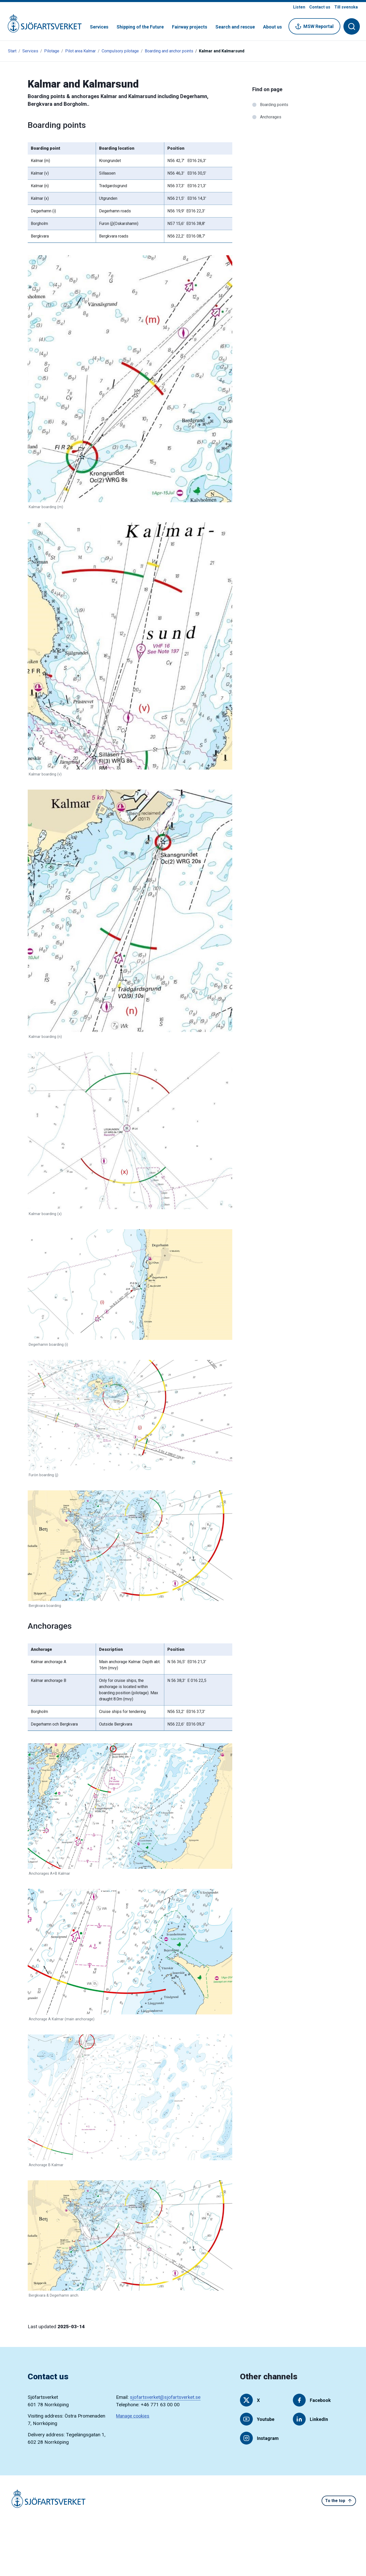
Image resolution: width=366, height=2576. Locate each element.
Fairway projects (189, 27)
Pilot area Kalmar (80, 51)
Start (12, 51)
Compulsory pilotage (120, 51)
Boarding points (274, 104)
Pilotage (51, 51)
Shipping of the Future (140, 27)
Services (99, 27)
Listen (299, 7)
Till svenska (346, 7)
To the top (338, 2500)
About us (272, 27)
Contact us (319, 7)
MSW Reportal (314, 26)
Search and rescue (235, 27)
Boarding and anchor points (169, 51)
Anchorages (270, 117)
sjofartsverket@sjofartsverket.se (165, 2397)
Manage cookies (132, 2416)
